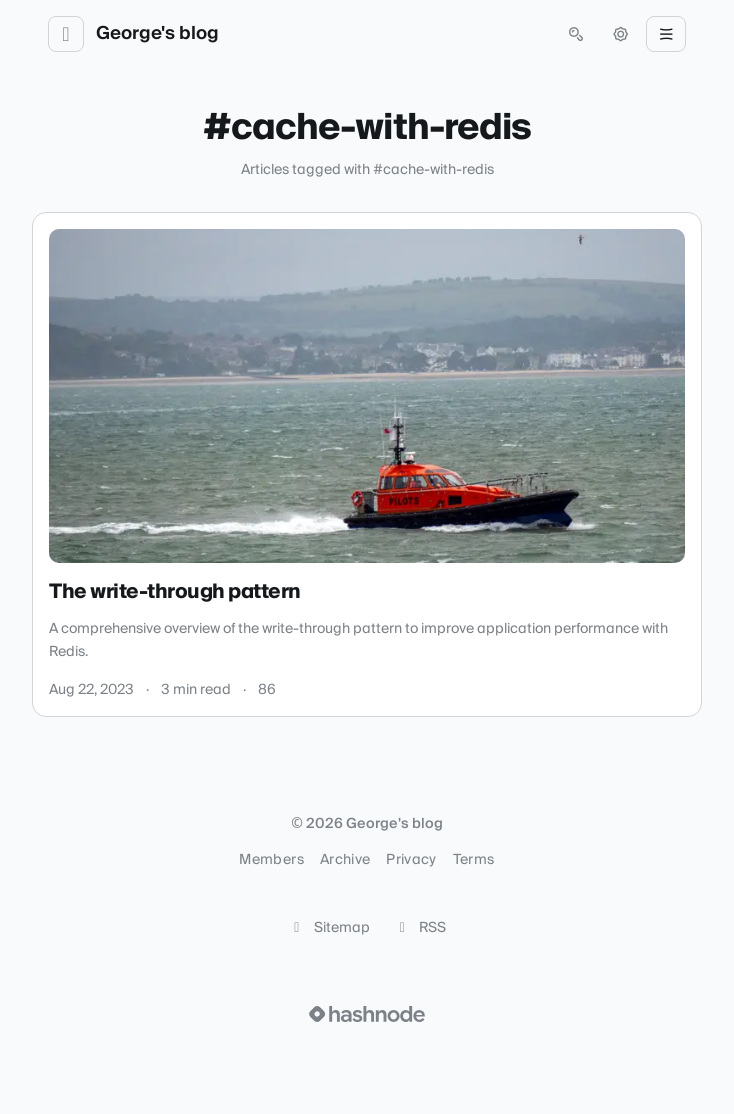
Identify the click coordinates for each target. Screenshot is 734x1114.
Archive (345, 860)
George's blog (157, 34)
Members (271, 860)
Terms (474, 860)
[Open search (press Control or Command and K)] (576, 34)
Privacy (411, 860)
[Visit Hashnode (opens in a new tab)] (367, 1014)
